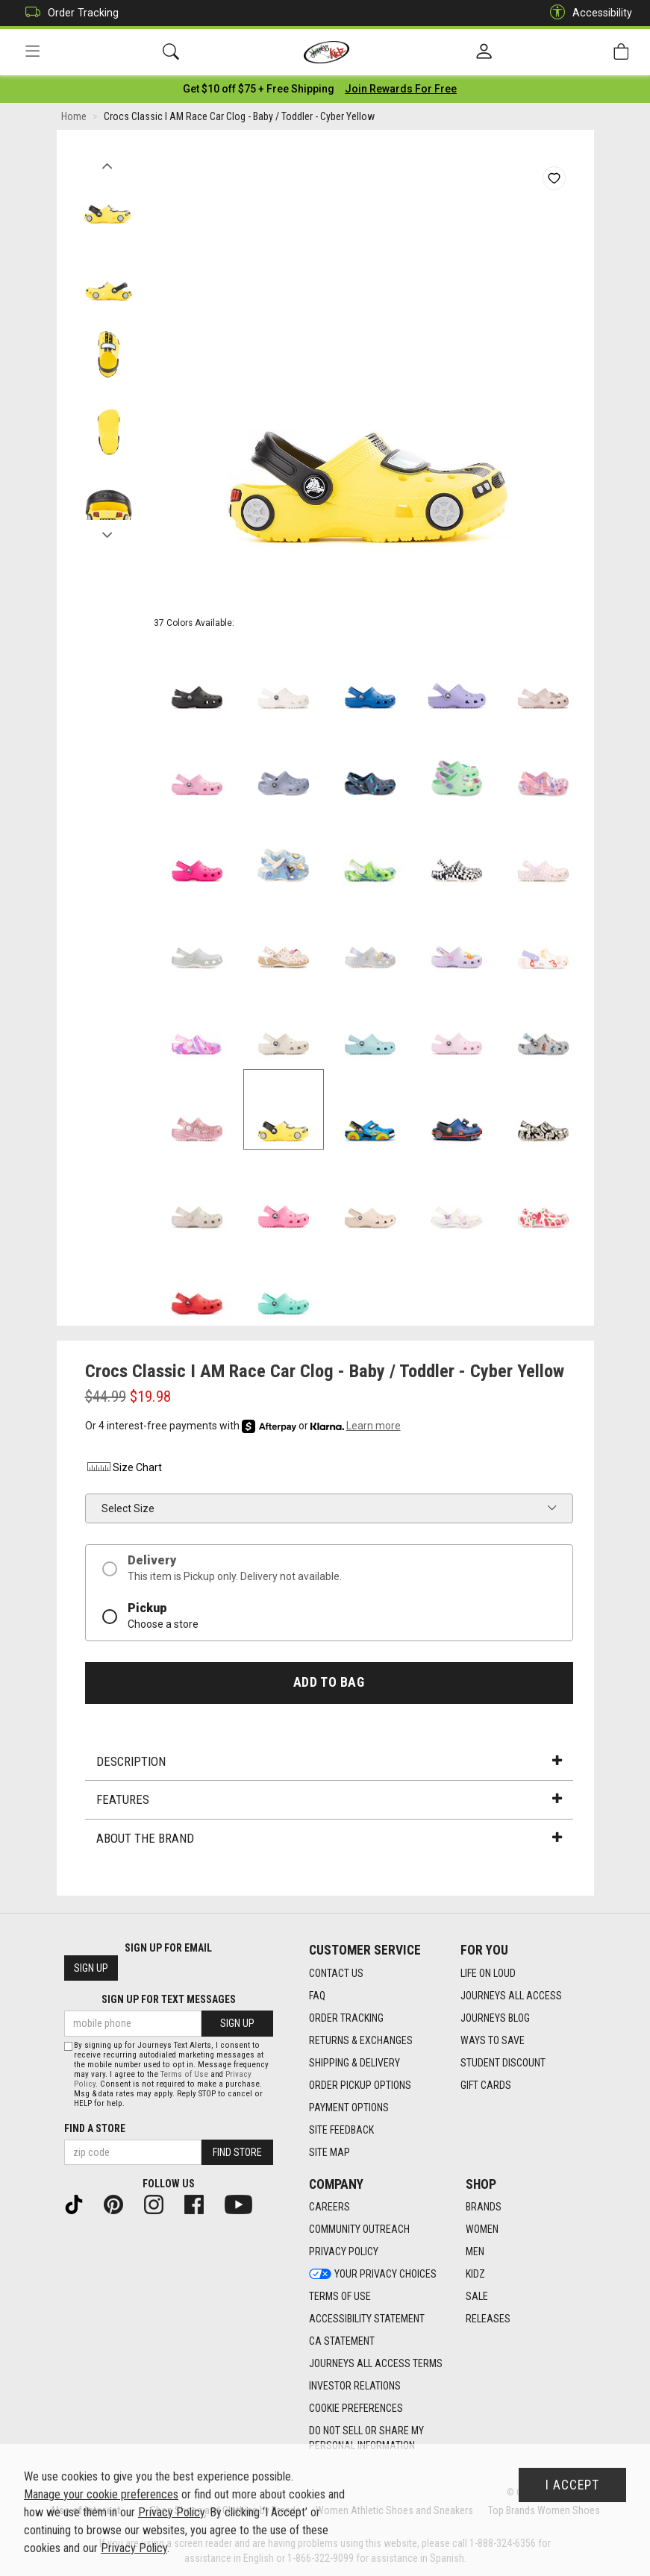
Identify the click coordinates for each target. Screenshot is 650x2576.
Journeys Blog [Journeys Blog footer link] (495, 2018)
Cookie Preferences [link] (356, 2409)
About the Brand (329, 1839)
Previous (108, 162)
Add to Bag (328, 1683)
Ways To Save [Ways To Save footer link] (492, 2040)
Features (329, 1801)
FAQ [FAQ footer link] (317, 1996)
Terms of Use (184, 2074)
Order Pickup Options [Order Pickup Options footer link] (360, 2085)
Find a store (94, 2128)
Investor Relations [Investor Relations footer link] (355, 2386)
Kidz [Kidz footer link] (475, 2275)
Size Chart (123, 1469)
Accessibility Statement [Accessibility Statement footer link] (367, 2319)
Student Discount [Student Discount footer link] (503, 2063)
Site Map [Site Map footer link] (329, 2152)
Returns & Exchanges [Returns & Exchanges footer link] (361, 2040)
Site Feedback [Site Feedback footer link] (341, 2130)
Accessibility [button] (587, 13)
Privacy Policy (171, 2512)
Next (108, 532)
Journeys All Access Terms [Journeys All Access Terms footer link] (376, 2364)
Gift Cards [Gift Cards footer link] (485, 2085)
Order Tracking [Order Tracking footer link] (346, 2018)
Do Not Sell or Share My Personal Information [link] (366, 2438)
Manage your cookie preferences (101, 2494)
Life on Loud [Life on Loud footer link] (488, 1973)
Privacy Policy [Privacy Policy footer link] (343, 2252)
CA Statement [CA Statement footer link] (342, 2342)
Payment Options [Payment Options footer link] (349, 2107)
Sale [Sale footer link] (477, 2297)
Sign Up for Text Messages (168, 2000)
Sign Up (91, 1969)
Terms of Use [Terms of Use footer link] (340, 2297)
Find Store (237, 2152)
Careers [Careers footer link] (329, 2207)
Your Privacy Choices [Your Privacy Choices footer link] (373, 2275)
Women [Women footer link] (482, 2230)
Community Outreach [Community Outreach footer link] (359, 2230)
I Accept (572, 2485)
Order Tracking (68, 13)
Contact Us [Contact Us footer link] (336, 1973)
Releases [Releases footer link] (488, 2319)
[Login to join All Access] (258, 89)
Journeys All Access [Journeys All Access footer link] (511, 1996)
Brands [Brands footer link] (483, 2207)
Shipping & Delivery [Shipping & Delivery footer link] (354, 2063)
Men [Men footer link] (475, 2252)
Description (329, 1762)
